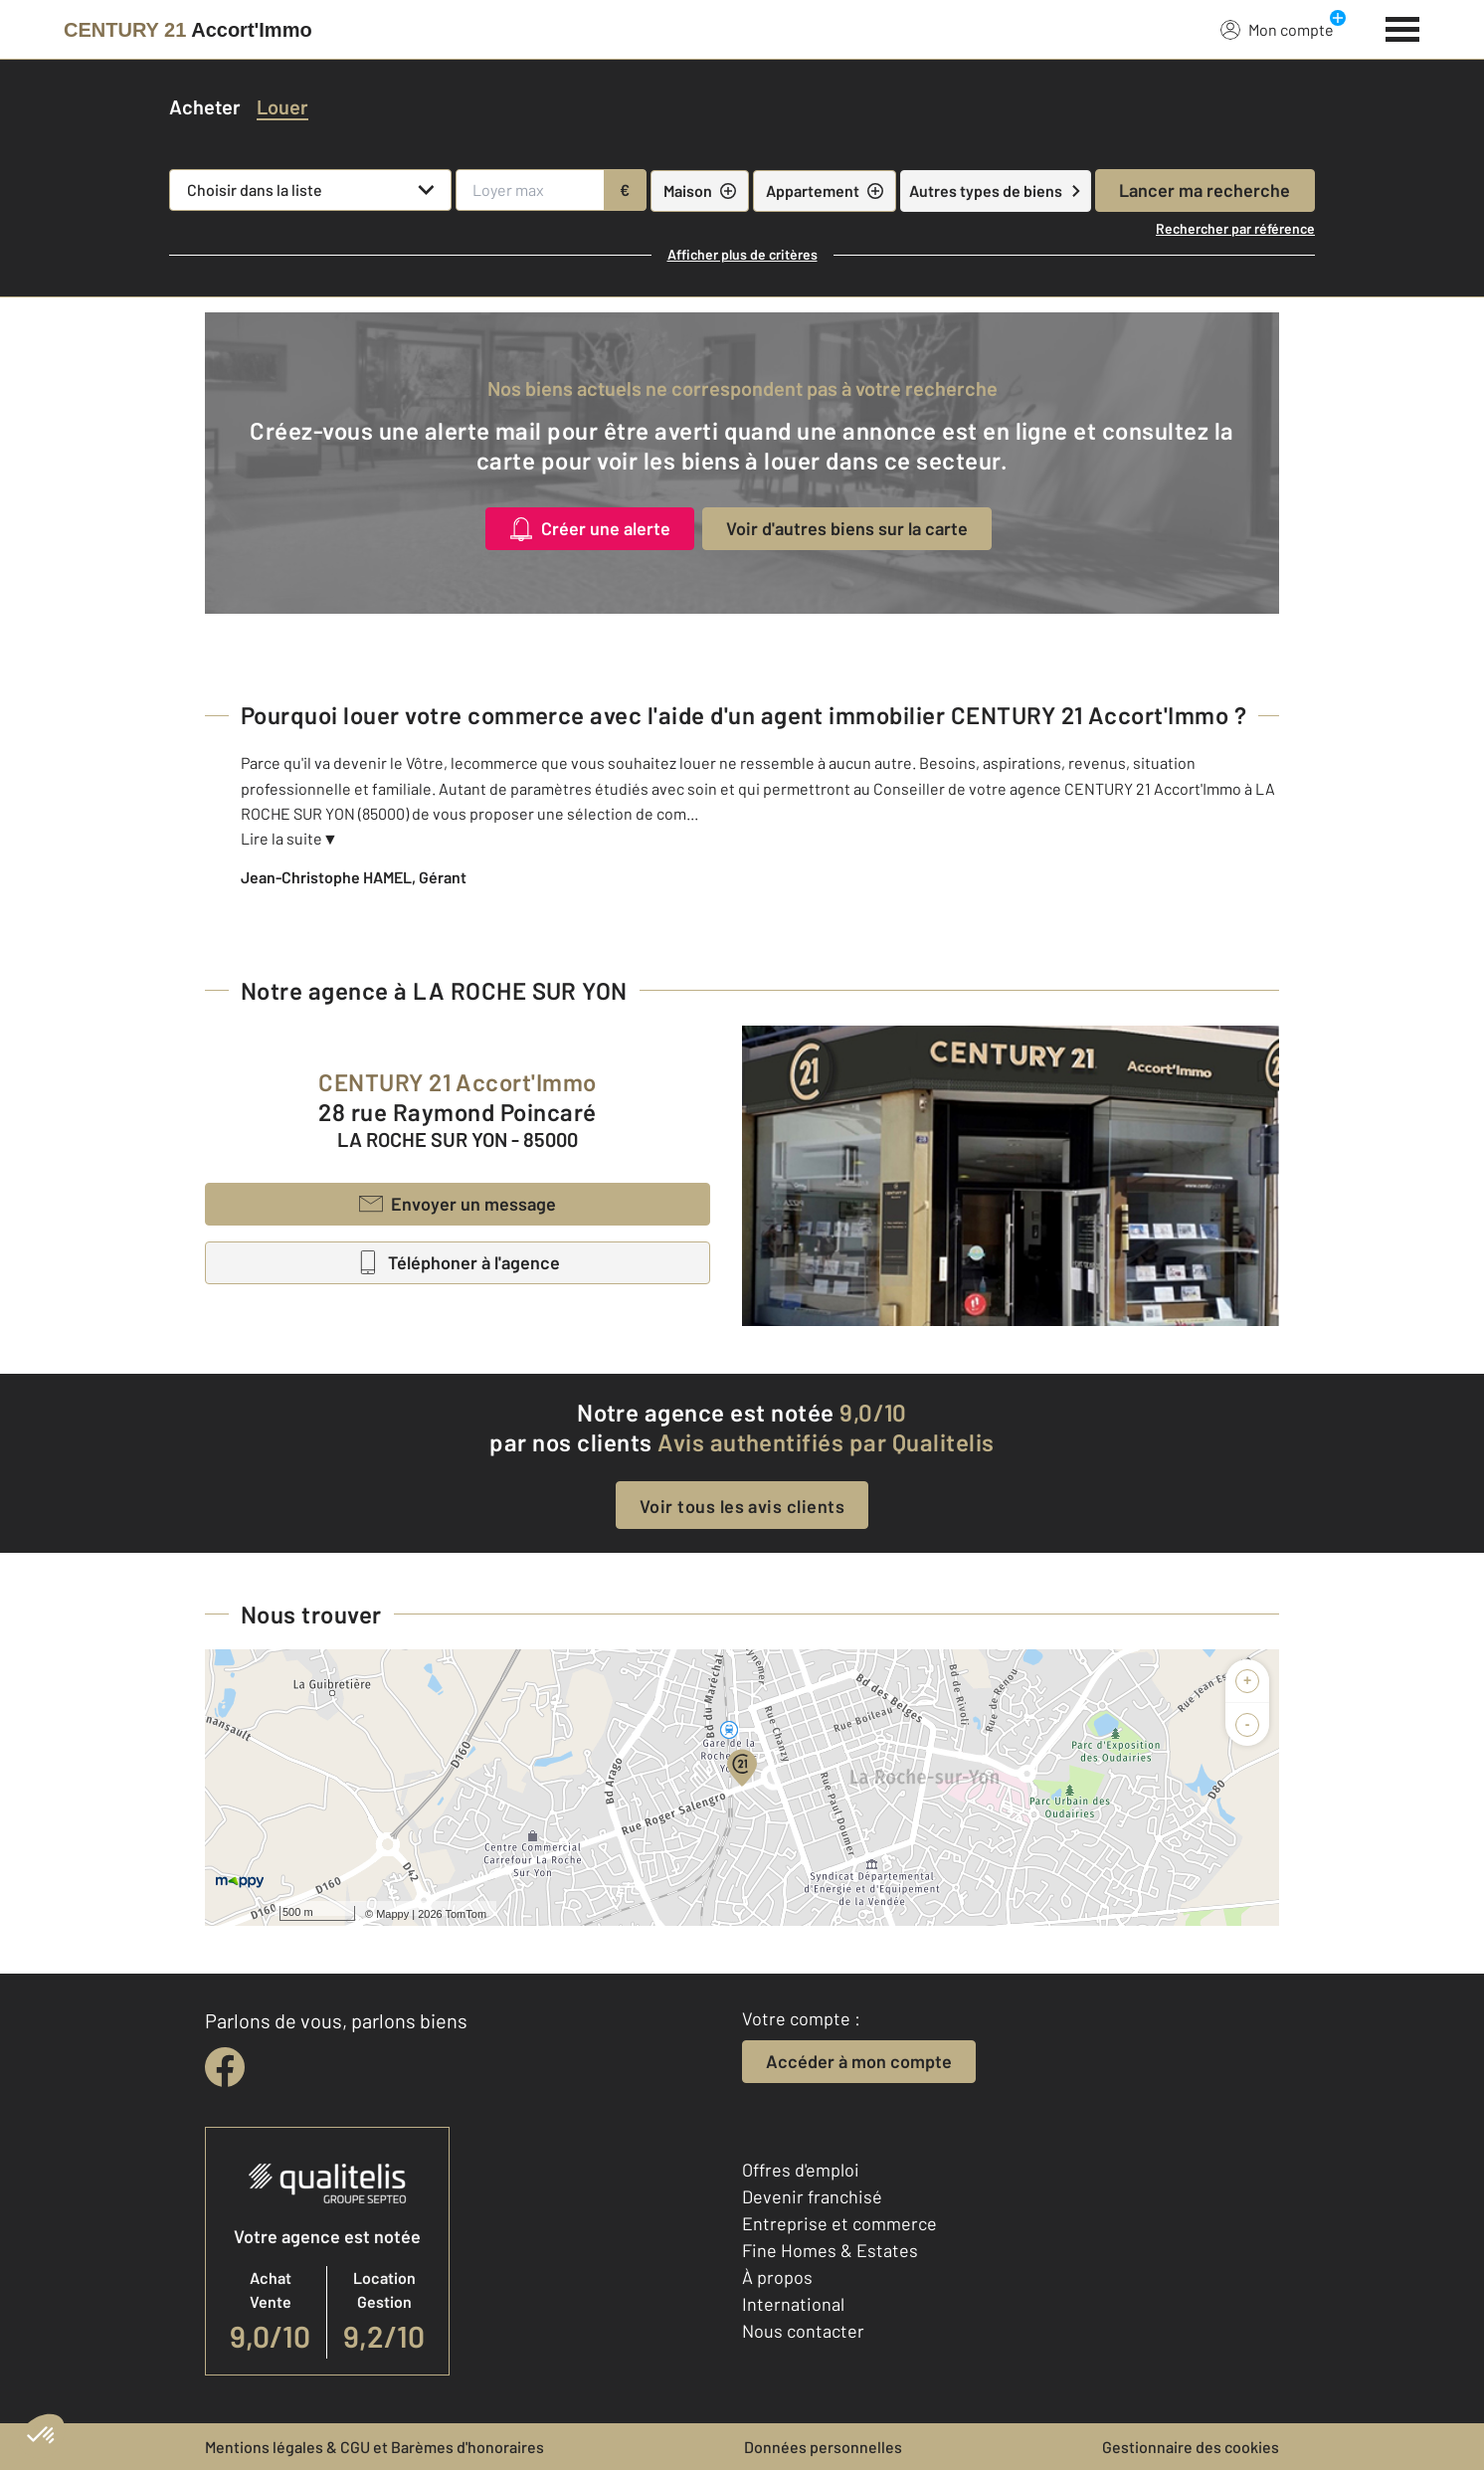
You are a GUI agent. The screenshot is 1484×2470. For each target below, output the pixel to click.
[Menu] (1403, 27)
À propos (777, 2277)
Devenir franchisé (812, 2196)
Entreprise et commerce (839, 2223)
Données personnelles (823, 2446)
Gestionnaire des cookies (1190, 2446)
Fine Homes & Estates (830, 2250)
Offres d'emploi (800, 2170)
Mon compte (1277, 29)
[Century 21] (188, 30)
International (793, 2304)
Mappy (392, 1914)
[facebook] (225, 2067)
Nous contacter (803, 2331)
